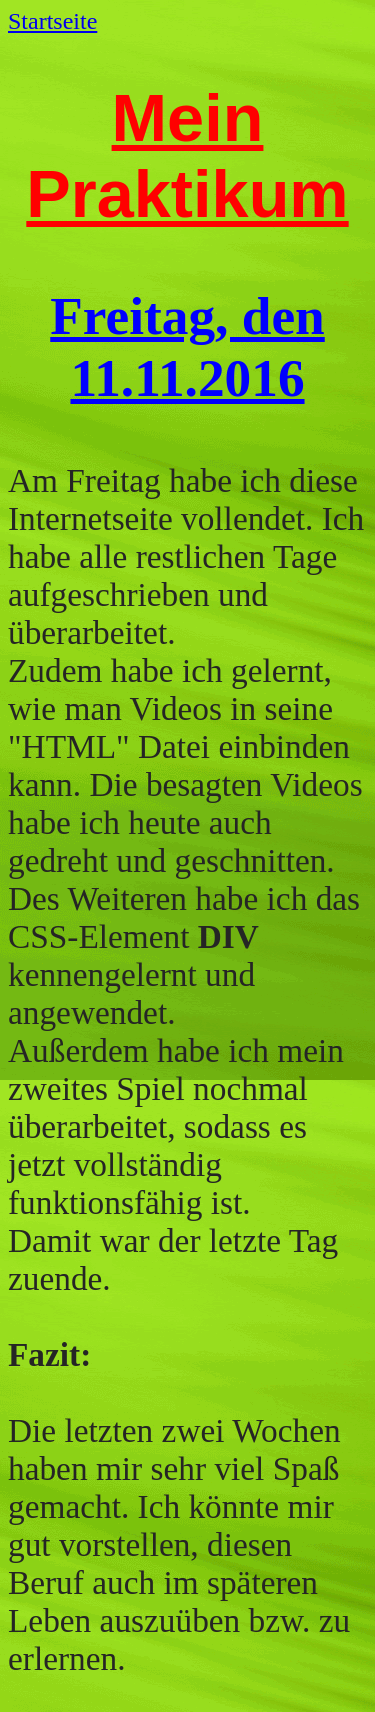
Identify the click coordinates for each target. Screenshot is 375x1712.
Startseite (52, 21)
